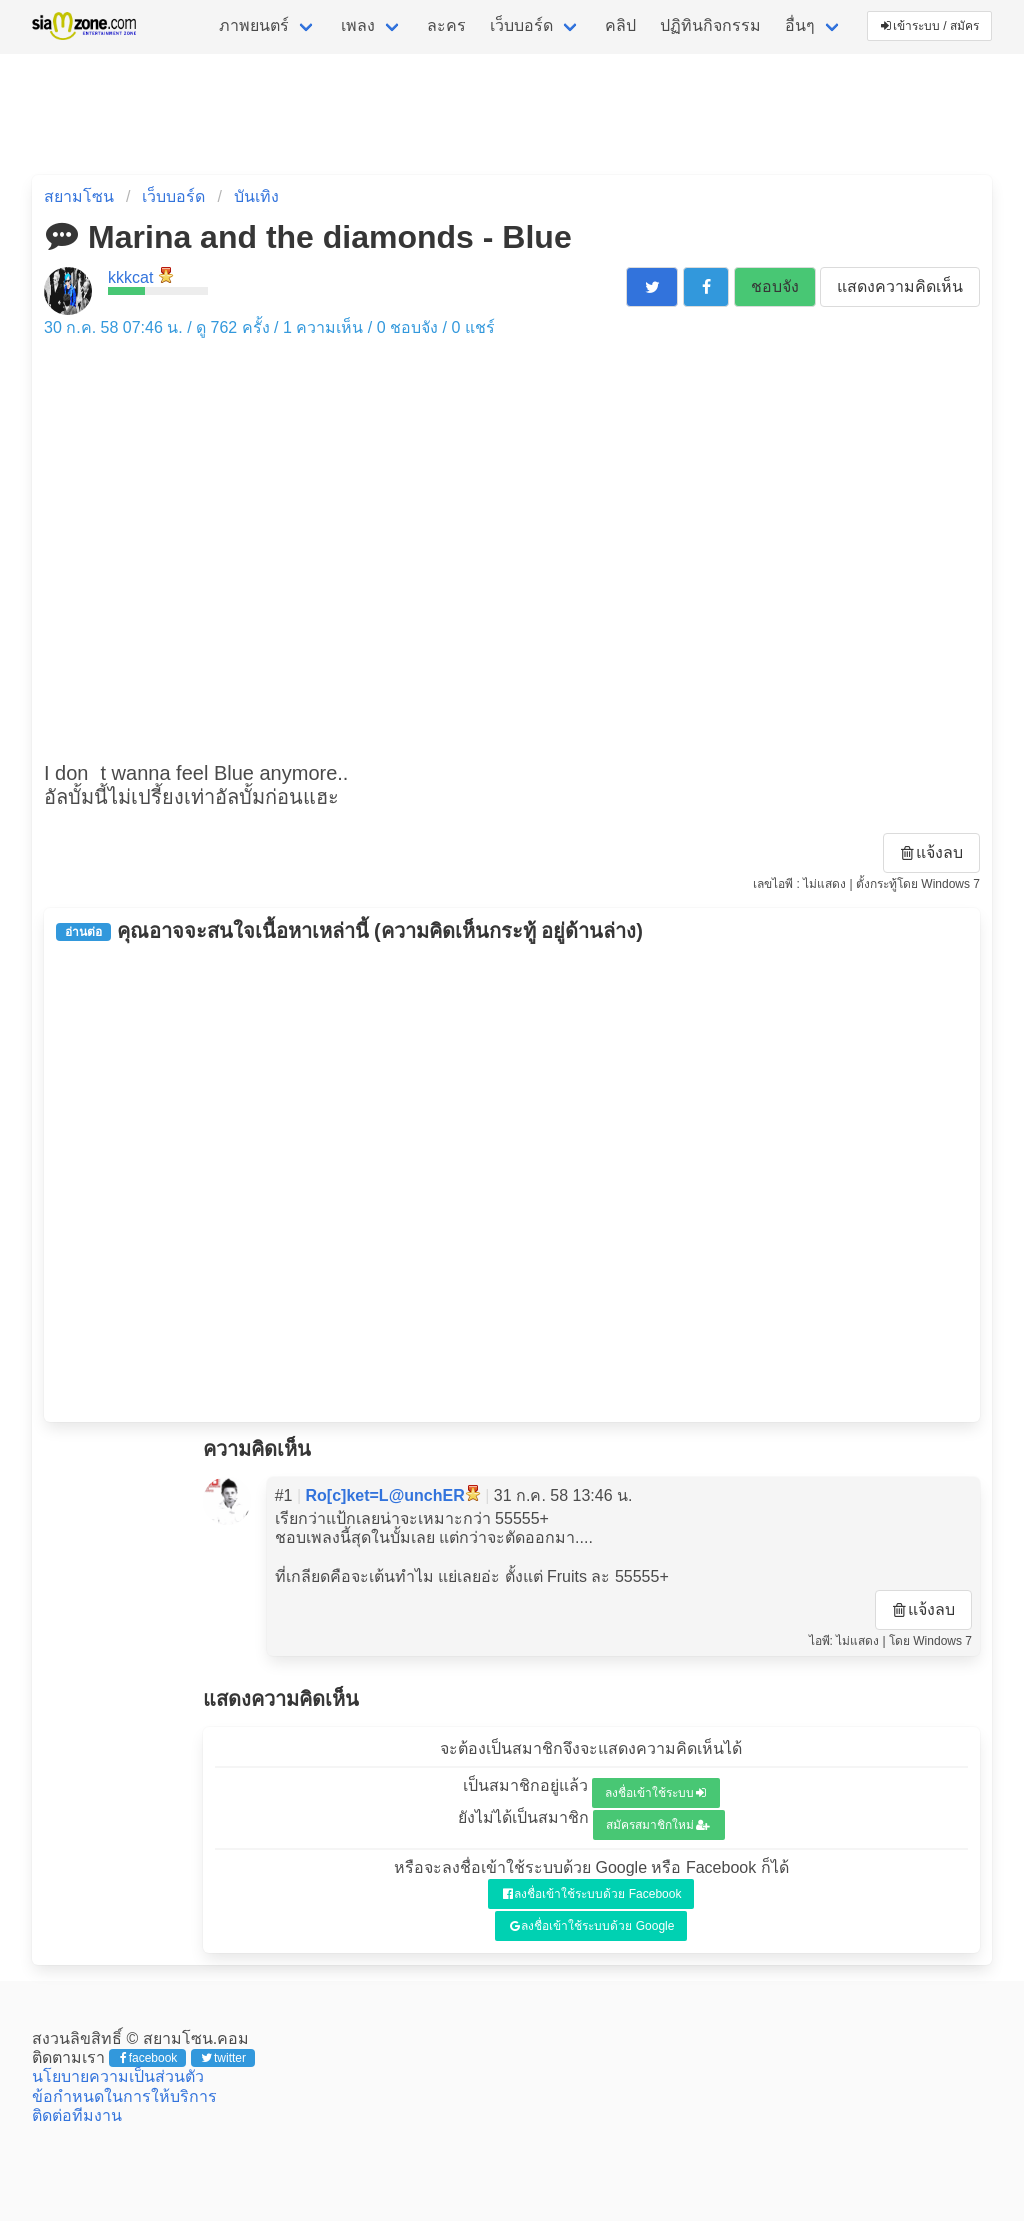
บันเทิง (256, 196)
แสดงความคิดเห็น (900, 286)
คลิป (620, 25)
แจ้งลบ (932, 852)
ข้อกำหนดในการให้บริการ (124, 2096)
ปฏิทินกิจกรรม (710, 25)
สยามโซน (79, 196)
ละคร (446, 25)
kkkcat (130, 277)
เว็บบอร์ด (521, 25)
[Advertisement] (512, 1182)
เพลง (358, 25)
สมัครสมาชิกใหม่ (658, 1825)
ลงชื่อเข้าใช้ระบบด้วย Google (592, 1926)
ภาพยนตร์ (254, 25)
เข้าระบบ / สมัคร (930, 26)
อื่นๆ (800, 25)
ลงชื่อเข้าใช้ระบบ (655, 1793)
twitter (223, 2058)
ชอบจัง (775, 286)
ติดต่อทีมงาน (77, 2115)
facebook (148, 2058)
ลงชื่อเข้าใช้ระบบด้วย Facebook (592, 1894)
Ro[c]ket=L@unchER (385, 1495)
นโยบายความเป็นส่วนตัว (118, 2076)
